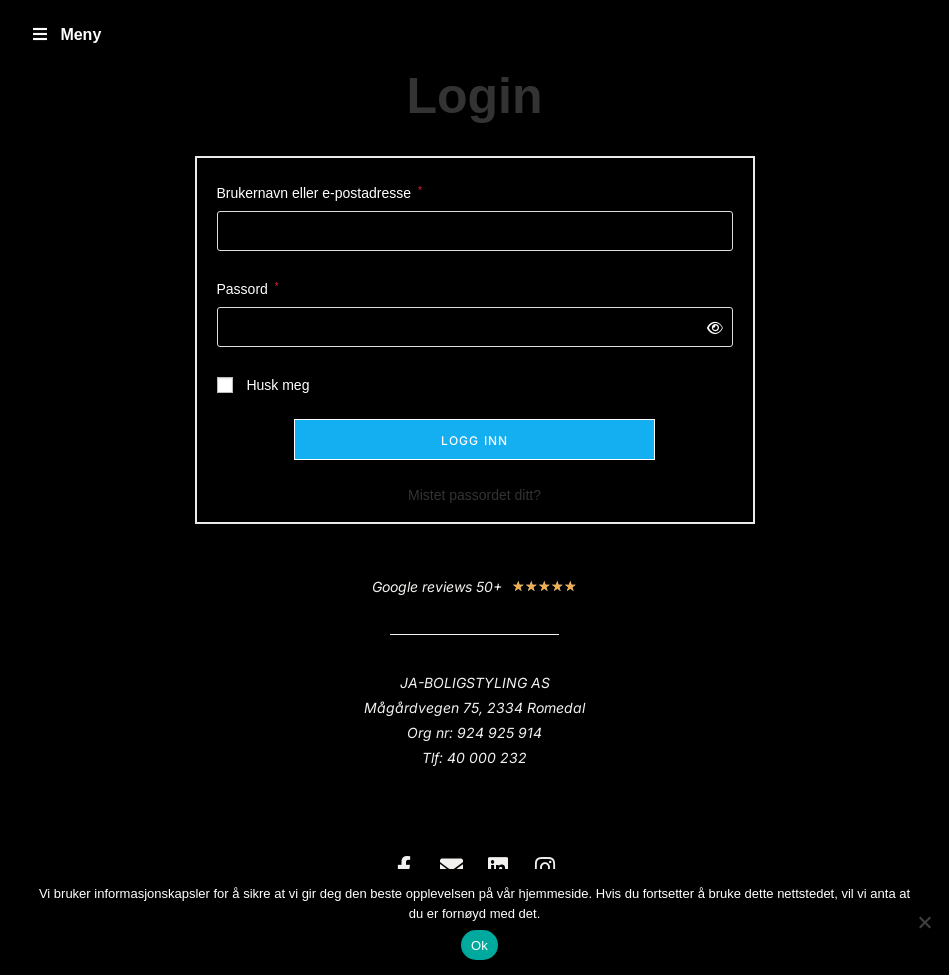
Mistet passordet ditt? (474, 495)
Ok (479, 945)
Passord (248, 287)
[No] (924, 922)
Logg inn (475, 440)
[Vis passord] (710, 327)
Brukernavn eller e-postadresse (319, 191)
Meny (65, 34)
